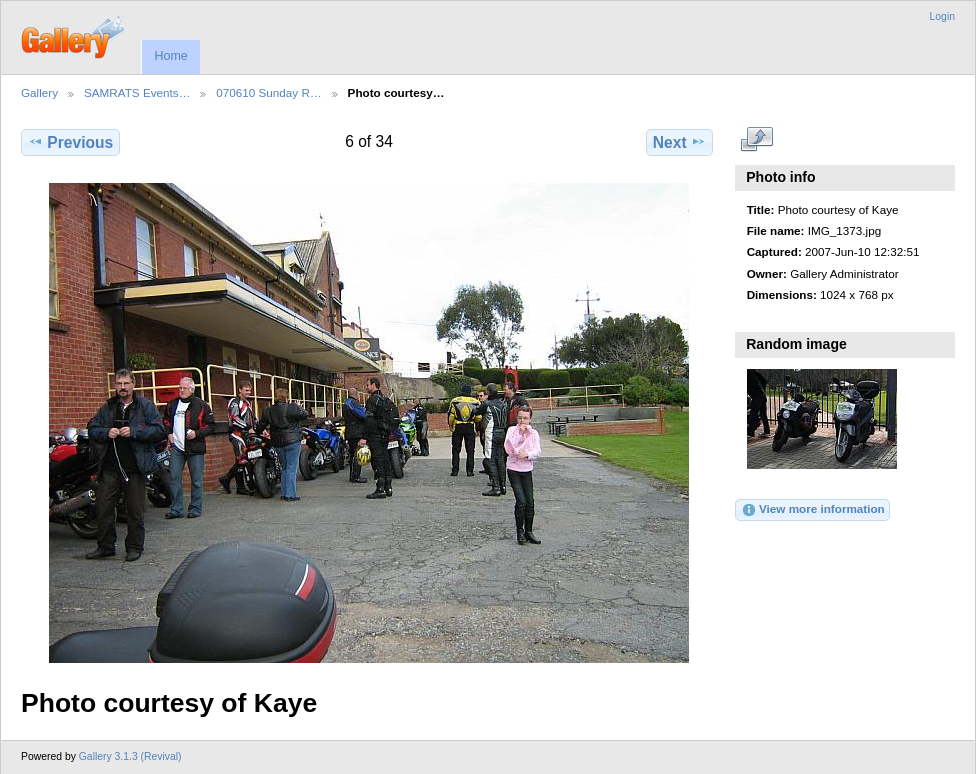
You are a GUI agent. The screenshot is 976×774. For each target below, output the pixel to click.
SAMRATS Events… (137, 92)
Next (679, 142)
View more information (813, 510)
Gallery (39, 92)
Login (942, 16)
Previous (70, 142)
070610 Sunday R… (268, 92)
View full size (757, 140)
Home (170, 56)
